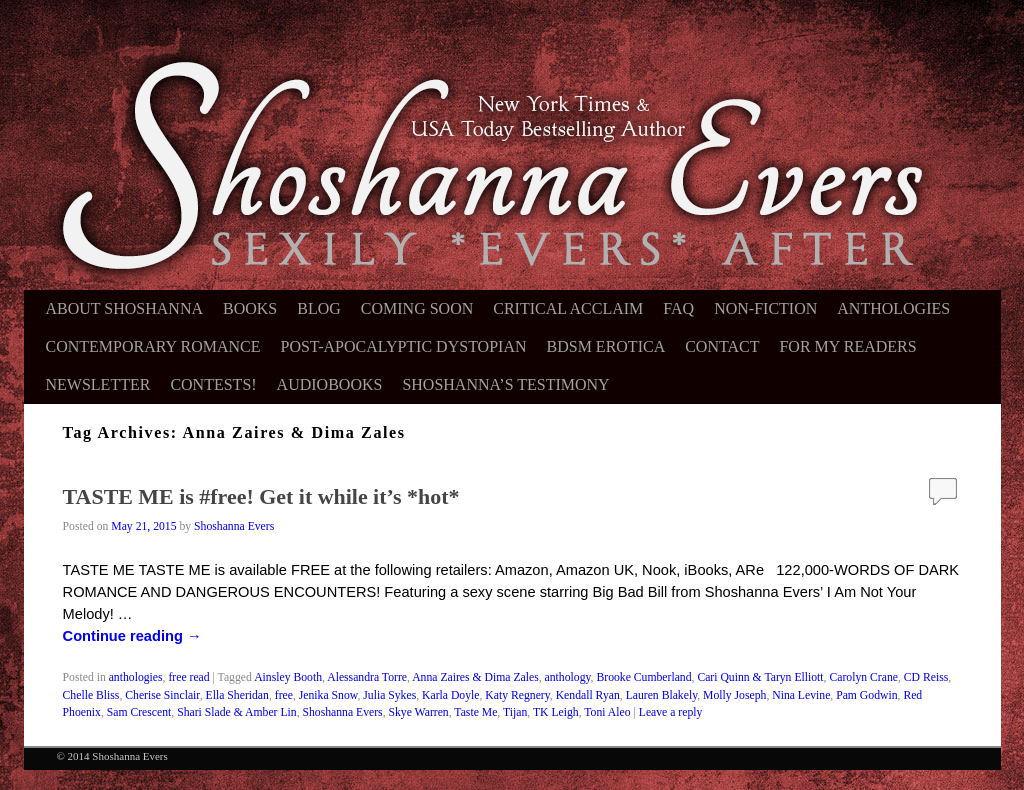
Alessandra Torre (367, 677)
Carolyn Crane (863, 677)
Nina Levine (801, 695)
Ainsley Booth (288, 677)
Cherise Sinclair (162, 695)
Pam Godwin (866, 695)
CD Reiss (926, 677)
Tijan (515, 712)
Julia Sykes (389, 695)
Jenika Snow (328, 695)
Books (250, 308)
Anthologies (893, 308)
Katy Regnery (517, 695)
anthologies (136, 677)
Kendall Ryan (588, 695)
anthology (568, 677)
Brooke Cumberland (643, 677)
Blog (319, 308)
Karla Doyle (450, 695)
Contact (722, 346)
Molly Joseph (734, 695)
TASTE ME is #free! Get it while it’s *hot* (261, 496)
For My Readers (847, 346)
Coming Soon (417, 308)
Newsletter (98, 384)
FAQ (678, 308)
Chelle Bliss (91, 695)
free (284, 695)
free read (188, 677)
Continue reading (132, 636)
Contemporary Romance (153, 346)
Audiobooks (330, 384)
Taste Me (475, 712)
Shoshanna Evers (234, 526)
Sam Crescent (139, 712)
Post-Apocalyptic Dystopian (404, 346)
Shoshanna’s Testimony (505, 384)
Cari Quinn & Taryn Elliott (760, 677)
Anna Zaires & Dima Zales (475, 677)
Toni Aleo (607, 712)
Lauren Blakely (662, 695)
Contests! (213, 384)
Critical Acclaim (568, 308)
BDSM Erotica (606, 346)
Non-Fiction (765, 308)
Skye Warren (419, 712)
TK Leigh (556, 712)
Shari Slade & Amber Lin (236, 712)
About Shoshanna (125, 308)
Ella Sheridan (237, 695)
